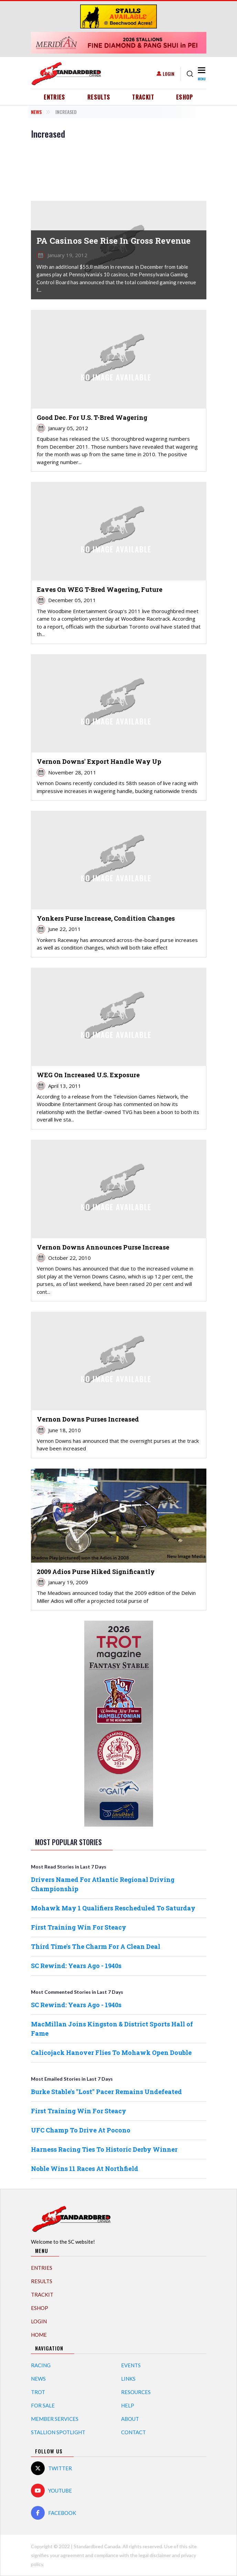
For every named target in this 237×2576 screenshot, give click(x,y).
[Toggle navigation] (201, 73)
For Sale (43, 2405)
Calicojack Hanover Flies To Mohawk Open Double (111, 2052)
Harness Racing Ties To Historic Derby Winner (104, 2149)
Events (131, 2365)
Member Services (54, 2419)
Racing (41, 2365)
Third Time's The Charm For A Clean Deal (95, 1946)
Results (98, 97)
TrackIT (143, 97)
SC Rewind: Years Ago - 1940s (76, 1966)
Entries (54, 97)
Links (128, 2379)
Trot (38, 2392)
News (36, 111)
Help (127, 2405)
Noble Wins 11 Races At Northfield (84, 2168)
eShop (184, 97)
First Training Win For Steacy (78, 1927)
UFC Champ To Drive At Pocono (80, 2130)
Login (168, 73)
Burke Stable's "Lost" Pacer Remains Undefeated (106, 2092)
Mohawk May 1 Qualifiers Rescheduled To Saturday (113, 1908)
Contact (133, 2432)
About (130, 2419)
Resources (136, 2392)
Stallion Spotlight (58, 2432)
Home (39, 2335)
